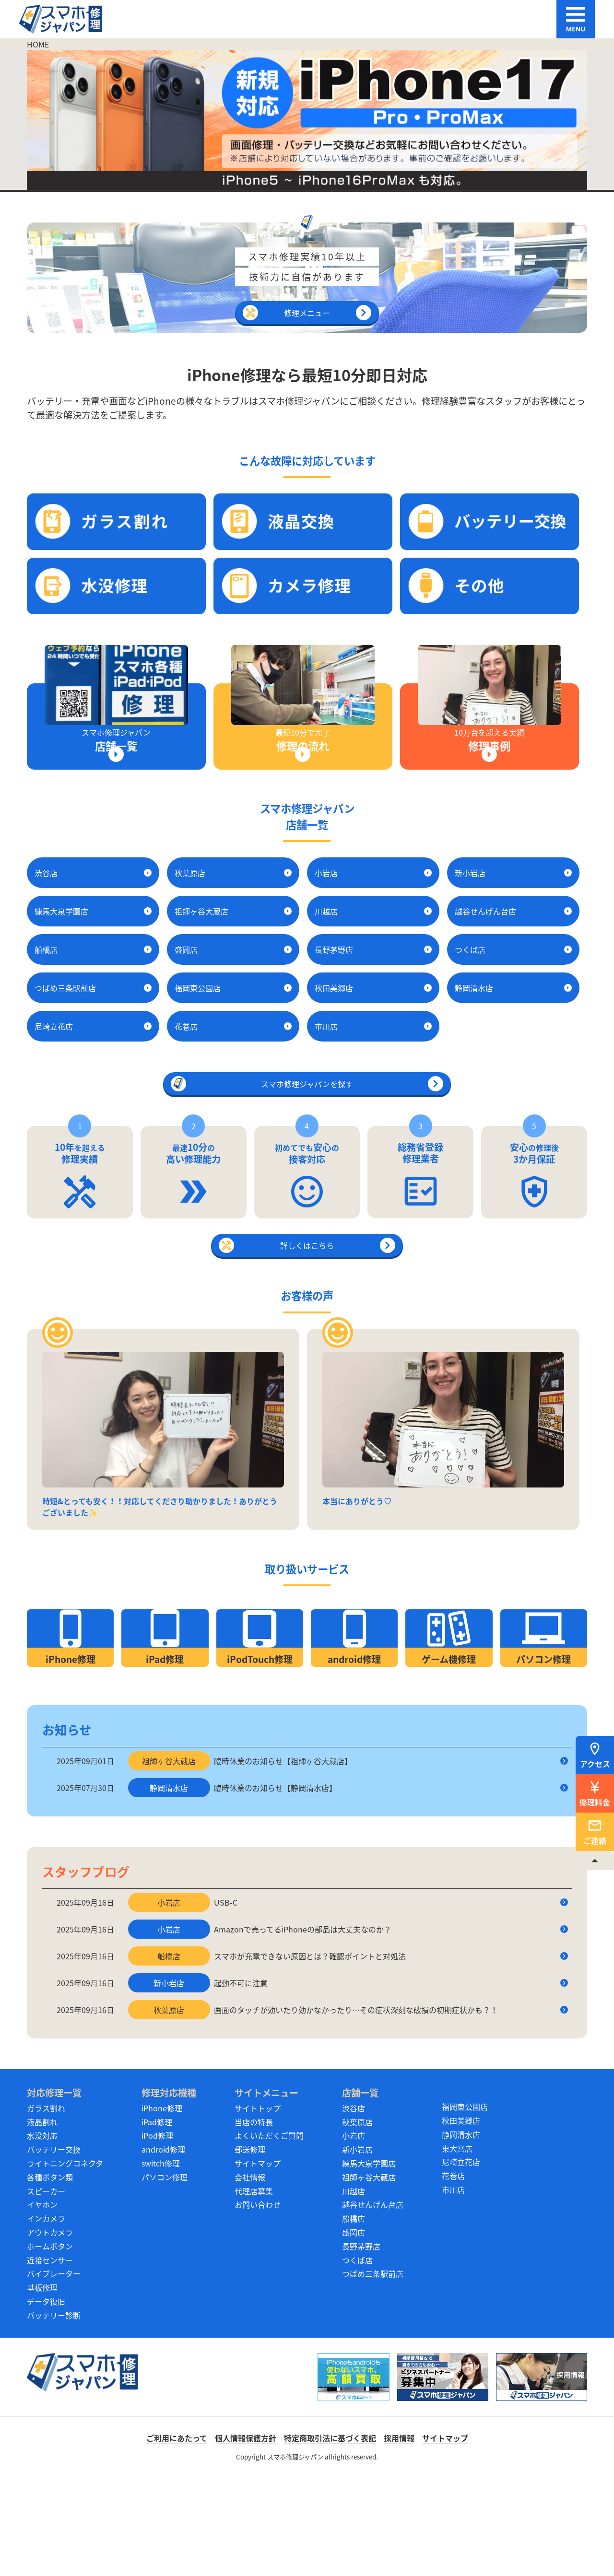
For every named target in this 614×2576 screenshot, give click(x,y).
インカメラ (46, 2316)
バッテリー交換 (54, 2247)
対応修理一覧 (54, 2190)
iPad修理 (157, 2219)
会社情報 (250, 2275)
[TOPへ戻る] (595, 1860)
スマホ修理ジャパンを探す (307, 1099)
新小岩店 (357, 2247)
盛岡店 (353, 2330)
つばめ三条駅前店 (372, 2371)
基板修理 (42, 2385)
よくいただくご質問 (269, 2233)
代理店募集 (254, 2289)
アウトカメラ (50, 2330)
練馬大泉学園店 (369, 2261)
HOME (38, 44)
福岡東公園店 (465, 2204)
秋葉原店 (357, 2219)
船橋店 (353, 2316)
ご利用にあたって (176, 2535)
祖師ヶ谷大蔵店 (369, 2275)
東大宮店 (457, 2246)
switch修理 (161, 2261)
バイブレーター (54, 2371)
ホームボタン (50, 2344)
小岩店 (353, 2233)
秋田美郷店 (461, 2218)
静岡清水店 (461, 2232)
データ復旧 (46, 2399)
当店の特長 (254, 2219)
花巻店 (453, 2273)
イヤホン (42, 2302)
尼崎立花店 (461, 2259)
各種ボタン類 (50, 2275)
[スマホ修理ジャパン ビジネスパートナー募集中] (442, 2475)
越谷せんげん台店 (372, 2302)
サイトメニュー (266, 2190)
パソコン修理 (165, 2275)
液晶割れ (42, 2219)
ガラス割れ (46, 2206)
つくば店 (357, 2358)
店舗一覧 (360, 2190)
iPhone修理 (162, 2206)
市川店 (453, 2287)
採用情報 (399, 2535)
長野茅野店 (361, 2344)
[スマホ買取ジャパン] (354, 2475)
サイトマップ (258, 2261)
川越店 (353, 2289)
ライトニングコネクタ (65, 2261)
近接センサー (50, 2358)
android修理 (163, 2247)
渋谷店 (353, 2206)
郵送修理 (250, 2247)
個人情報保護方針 (245, 2535)
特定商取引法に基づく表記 (330, 2535)
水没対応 (42, 2233)
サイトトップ (258, 2206)
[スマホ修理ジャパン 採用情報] (541, 2475)
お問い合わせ (258, 2302)
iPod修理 (157, 2233)
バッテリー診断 (54, 2413)
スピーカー (46, 2289)
